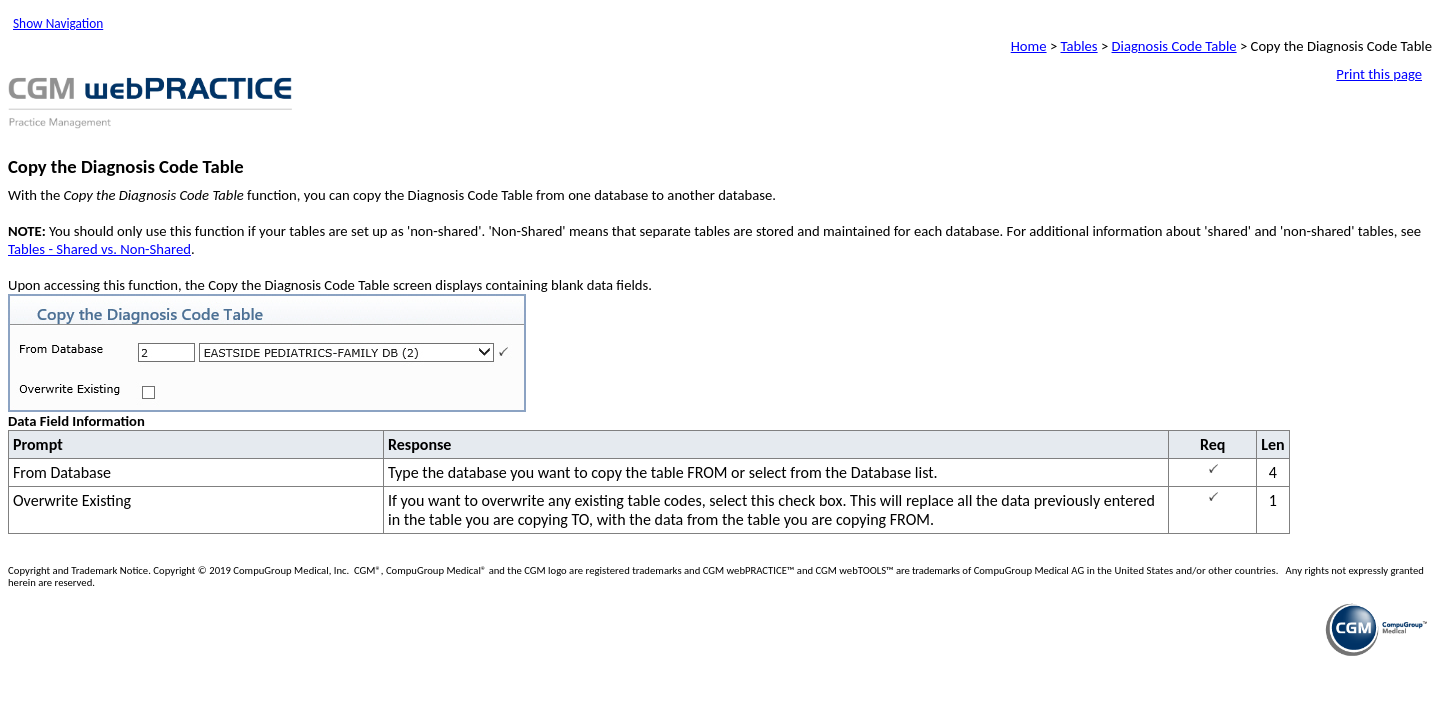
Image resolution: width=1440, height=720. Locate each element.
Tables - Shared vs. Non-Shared (99, 249)
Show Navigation (58, 23)
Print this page (1379, 74)
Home (1029, 46)
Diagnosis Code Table (1174, 46)
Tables (1079, 46)
